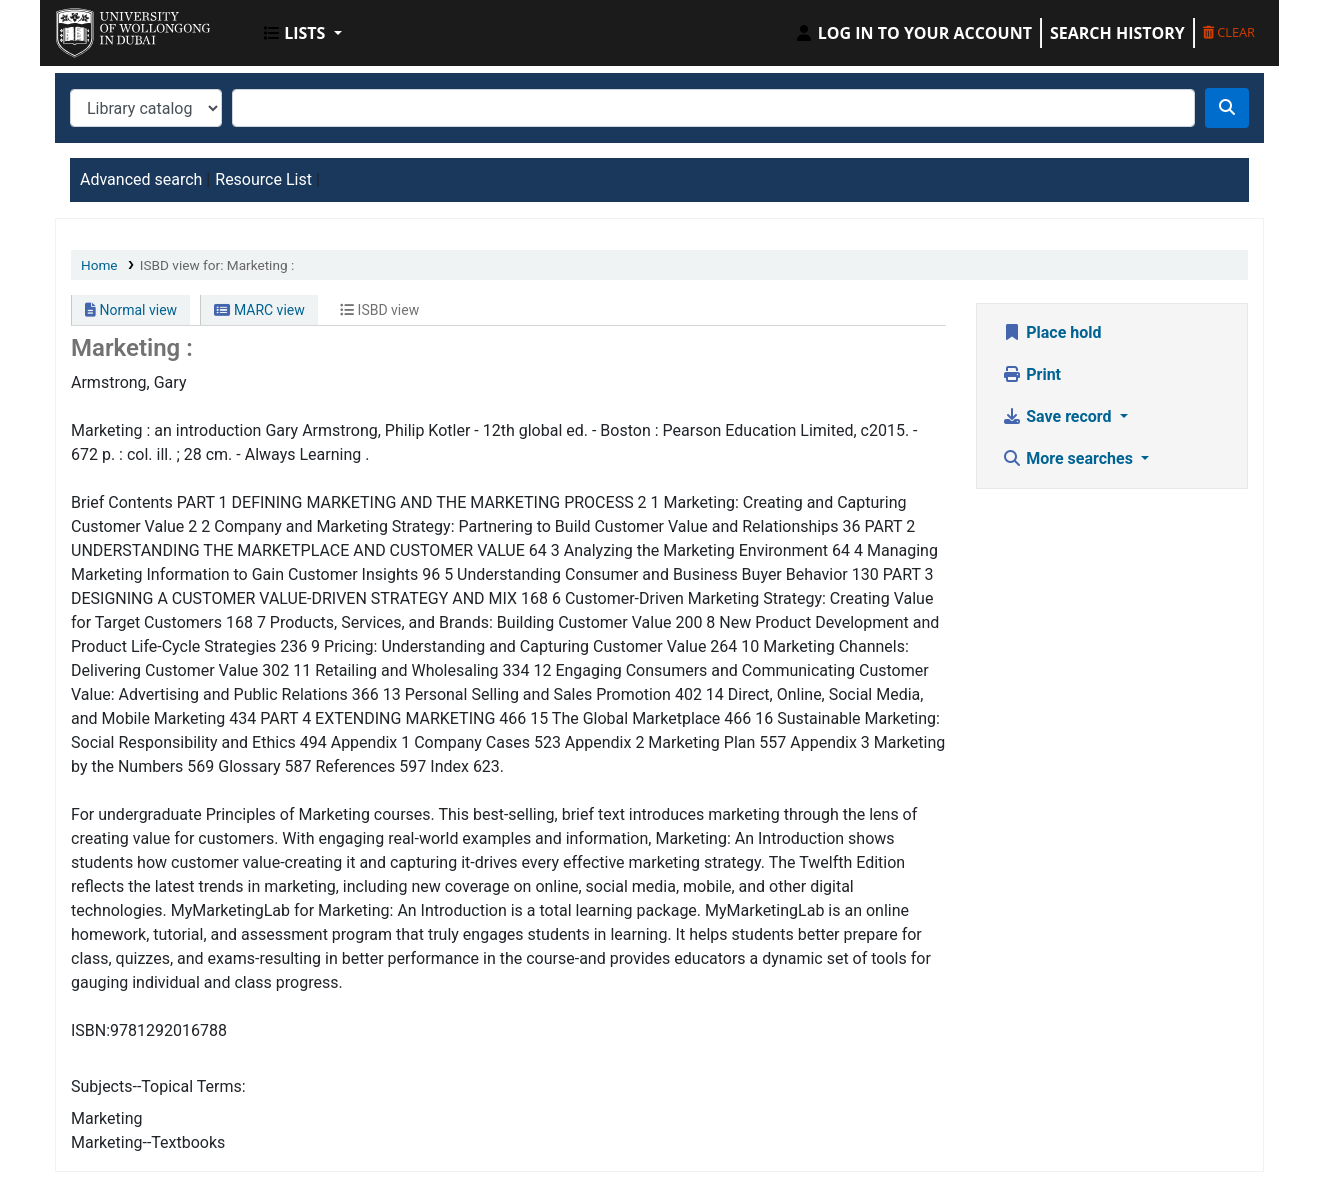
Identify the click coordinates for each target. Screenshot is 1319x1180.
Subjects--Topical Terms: (158, 1086)
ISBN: (90, 1030)
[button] (303, 33)
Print (1031, 374)
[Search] (1227, 108)
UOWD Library (106, 28)
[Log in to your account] (913, 33)
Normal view (131, 310)
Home (99, 265)
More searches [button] (1069, 458)
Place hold (1051, 332)
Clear (1229, 32)
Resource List (263, 179)
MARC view (259, 310)
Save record (1058, 416)
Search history (1117, 33)
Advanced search (141, 179)
